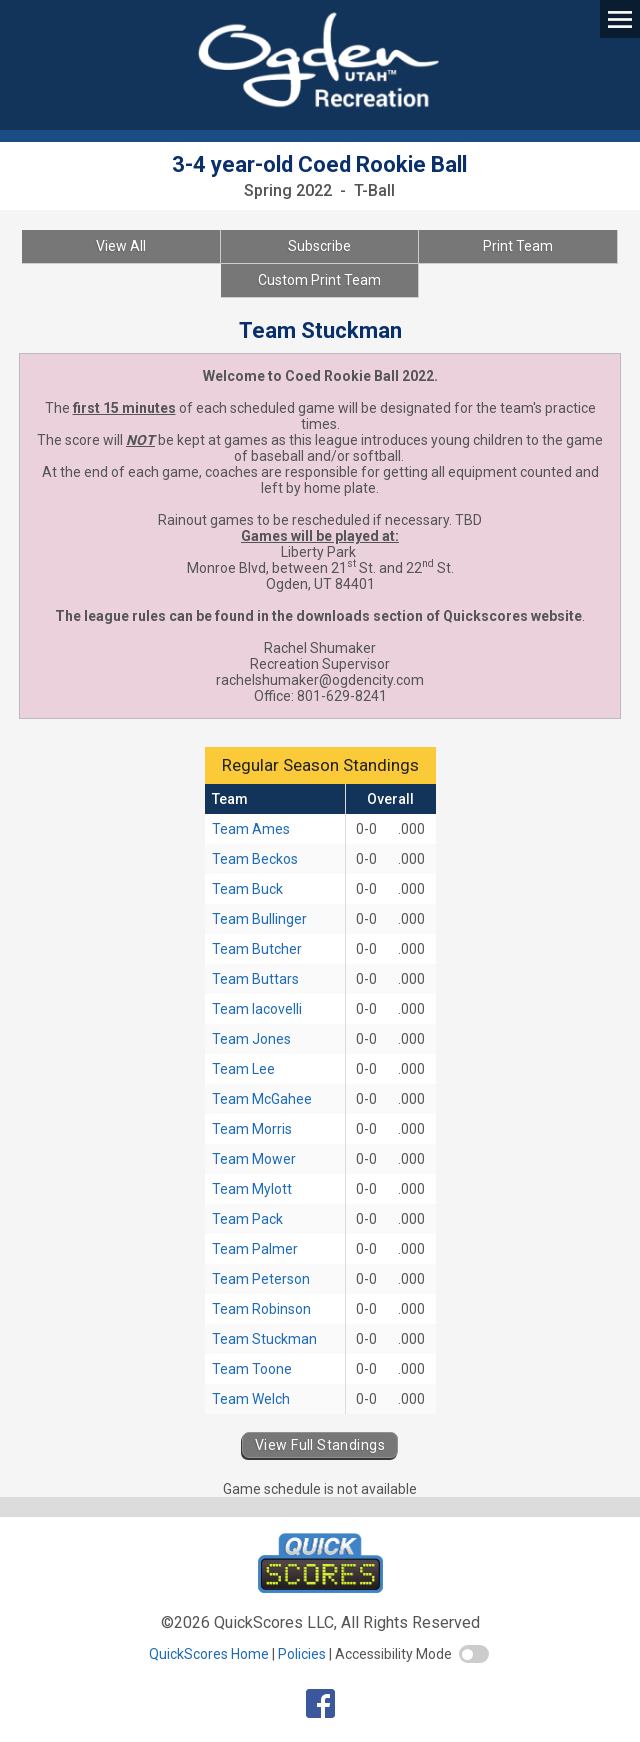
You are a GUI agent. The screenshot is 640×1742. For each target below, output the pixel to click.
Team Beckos (255, 859)
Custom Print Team (319, 280)
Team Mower (254, 1159)
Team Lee (243, 1069)
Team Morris (252, 1129)
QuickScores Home (209, 1654)
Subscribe (319, 246)
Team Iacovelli (257, 1009)
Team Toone (252, 1369)
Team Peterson (261, 1279)
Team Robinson (261, 1309)
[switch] (474, 1654)
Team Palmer (255, 1249)
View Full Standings (320, 1445)
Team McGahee (262, 1099)
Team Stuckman (264, 1339)
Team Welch (251, 1399)
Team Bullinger (259, 919)
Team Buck (247, 889)
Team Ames (251, 829)
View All (121, 246)
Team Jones (251, 1039)
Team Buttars (255, 979)
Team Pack (247, 1219)
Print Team (518, 246)
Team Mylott (252, 1189)
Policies (302, 1654)
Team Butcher (257, 949)
